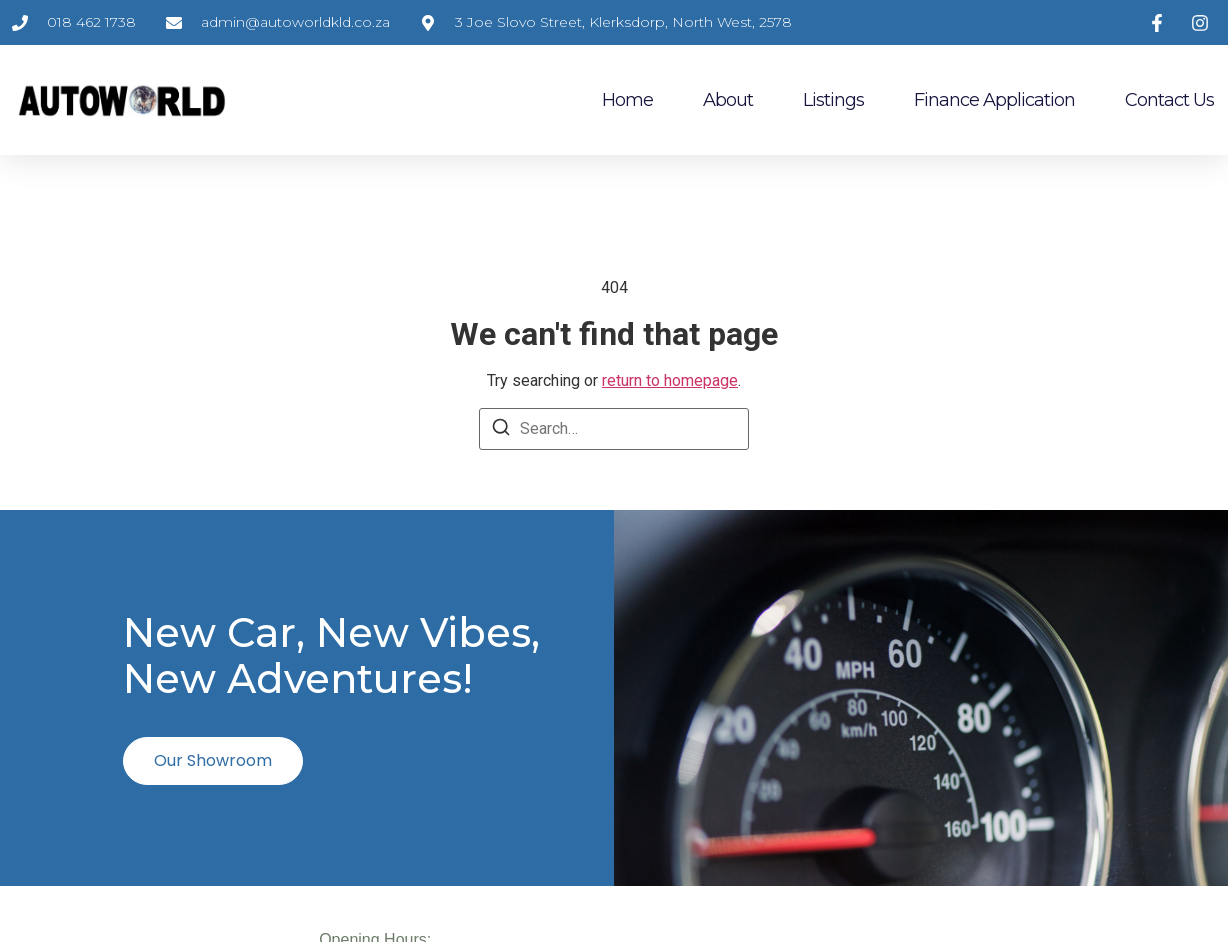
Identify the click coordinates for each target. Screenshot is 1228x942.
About (728, 100)
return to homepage (670, 380)
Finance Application (994, 100)
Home (627, 100)
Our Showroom (213, 760)
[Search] (501, 430)
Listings (833, 100)
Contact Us (1169, 100)
